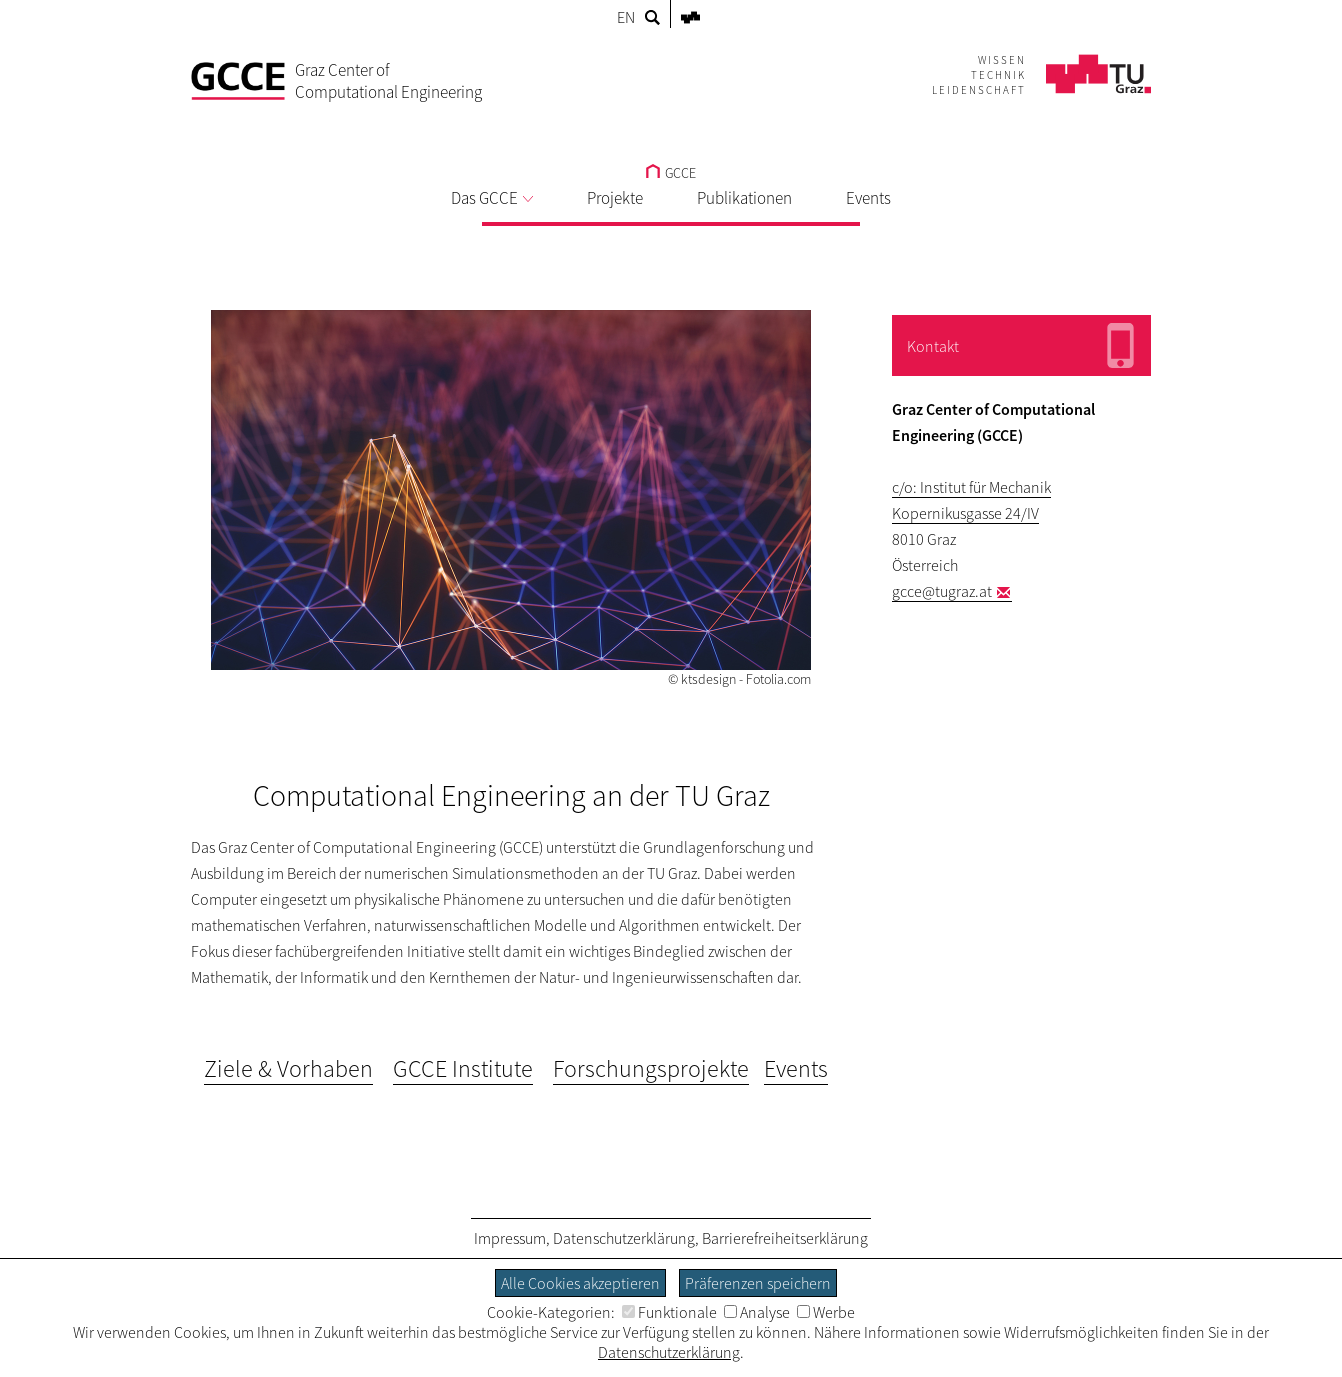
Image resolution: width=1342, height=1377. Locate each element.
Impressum (510, 1238)
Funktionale (669, 1312)
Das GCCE (492, 198)
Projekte (615, 198)
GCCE (671, 173)
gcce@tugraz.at (942, 591)
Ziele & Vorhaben (288, 1068)
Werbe (826, 1312)
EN (626, 17)
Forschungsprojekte (651, 1068)
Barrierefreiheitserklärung (785, 1238)
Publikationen (744, 198)
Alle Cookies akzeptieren (580, 1283)
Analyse (757, 1312)
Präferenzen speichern (758, 1283)
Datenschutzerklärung (624, 1238)
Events (868, 198)
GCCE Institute (463, 1068)
